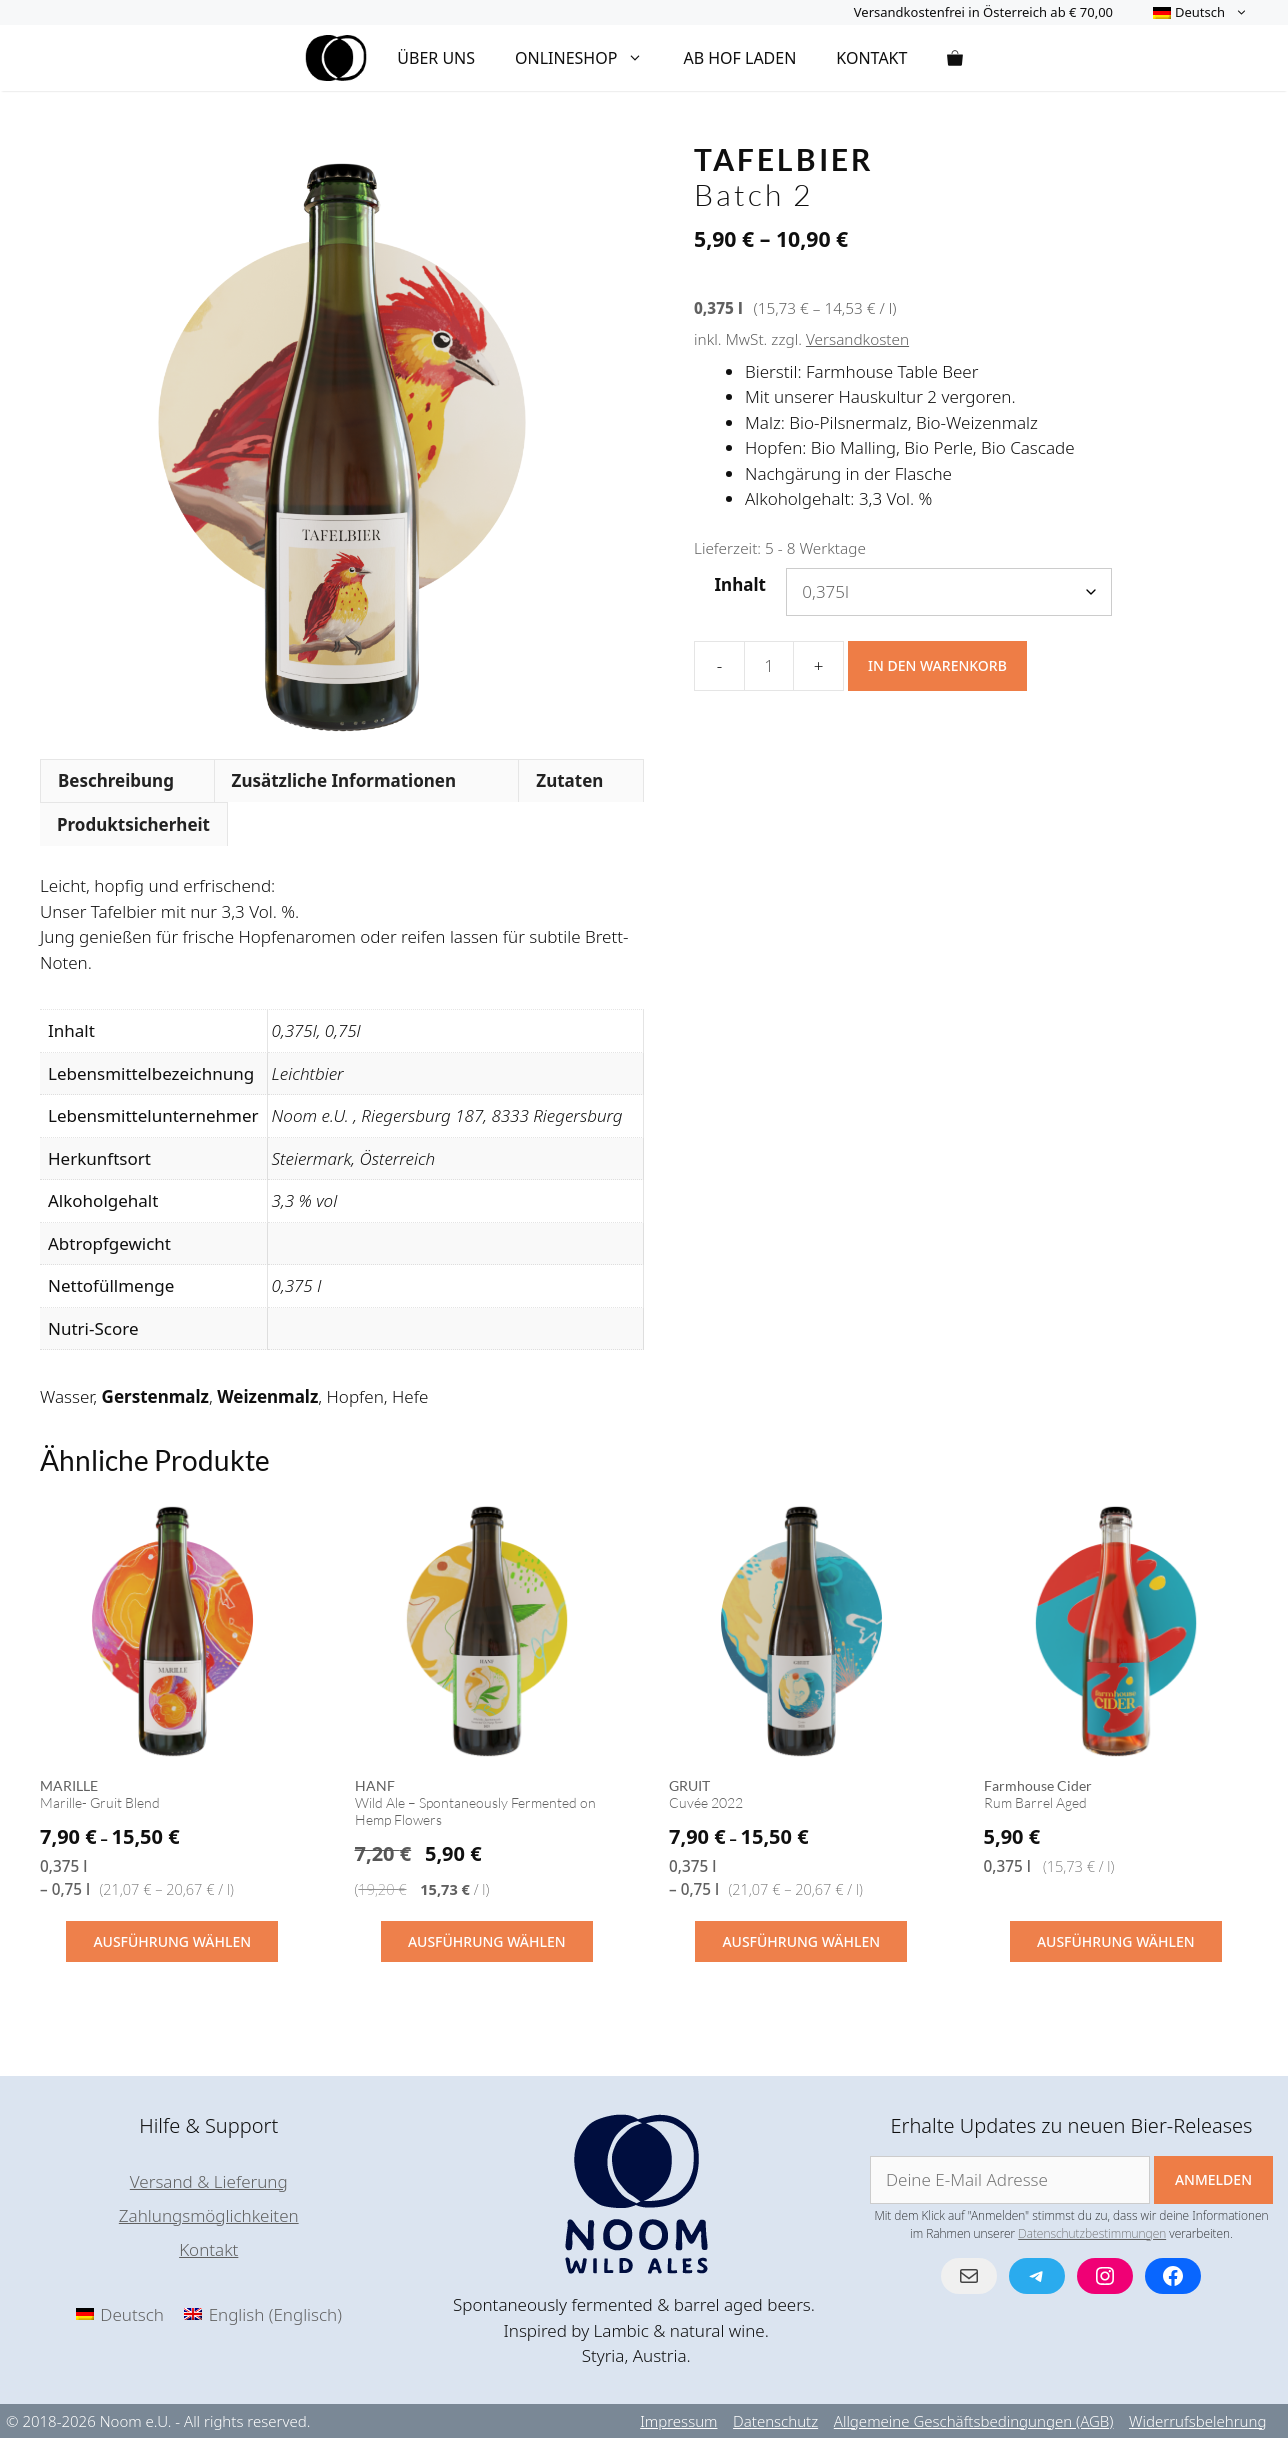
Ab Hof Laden (739, 58)
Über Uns (436, 58)
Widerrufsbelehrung (1197, 2421)
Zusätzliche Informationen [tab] (344, 780)
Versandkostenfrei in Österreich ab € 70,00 (983, 12)
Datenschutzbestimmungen (1092, 2233)
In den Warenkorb (937, 665)
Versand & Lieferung (209, 2181)
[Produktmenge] (769, 666)
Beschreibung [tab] (116, 780)
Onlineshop (589, 58)
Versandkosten (857, 339)
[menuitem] (1200, 12)
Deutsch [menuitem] (132, 2314)
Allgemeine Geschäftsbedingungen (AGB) (974, 2421)
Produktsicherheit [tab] (133, 824)
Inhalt (740, 584)
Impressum (678, 2421)
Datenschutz (775, 2421)
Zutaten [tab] (569, 780)
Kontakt (871, 58)
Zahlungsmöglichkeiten (209, 2215)
